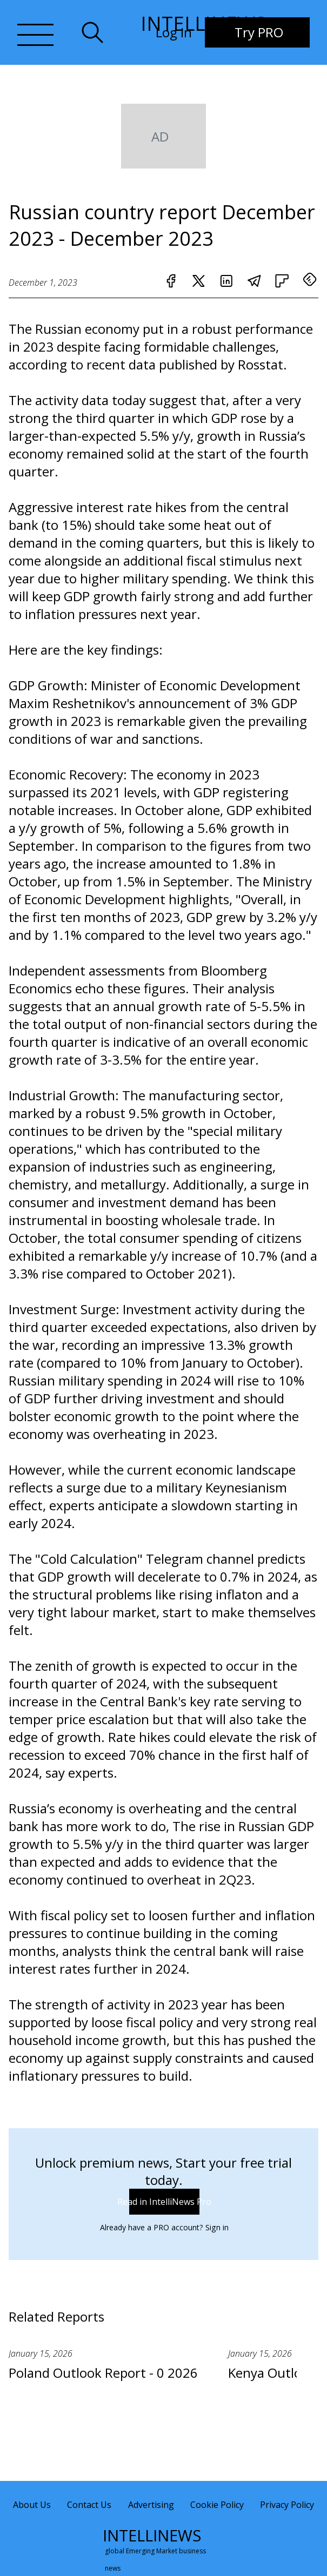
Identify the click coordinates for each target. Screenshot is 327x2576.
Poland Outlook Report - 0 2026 (103, 2373)
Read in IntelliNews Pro (164, 2202)
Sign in (217, 2227)
